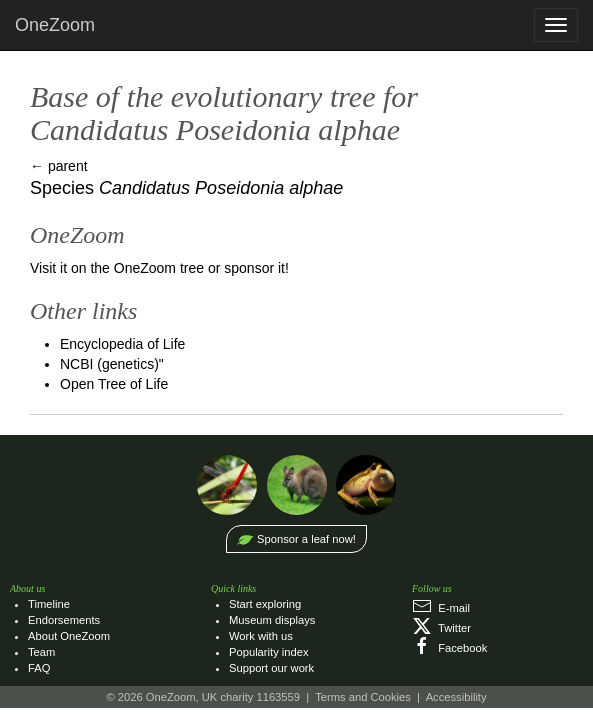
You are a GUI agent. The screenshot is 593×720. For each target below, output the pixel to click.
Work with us (261, 636)
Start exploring (265, 604)
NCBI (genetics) (109, 364)
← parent (59, 166)
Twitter (441, 628)
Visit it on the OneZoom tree (117, 268)
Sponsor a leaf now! (306, 539)
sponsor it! (256, 268)
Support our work (271, 668)
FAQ (39, 668)
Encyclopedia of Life (122, 344)
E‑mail (441, 608)
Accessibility (456, 697)
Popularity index (269, 652)
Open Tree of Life (114, 384)
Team (41, 652)
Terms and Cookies (363, 697)
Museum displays (272, 620)
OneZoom (55, 25)
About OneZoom (69, 636)
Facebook (449, 648)
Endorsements (64, 620)
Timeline (49, 604)
